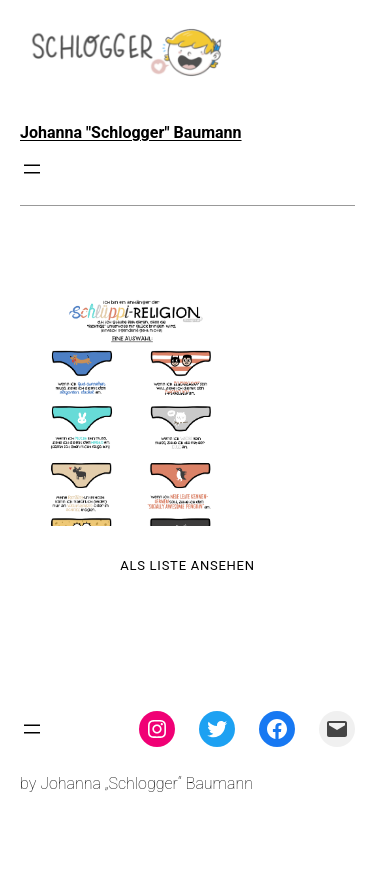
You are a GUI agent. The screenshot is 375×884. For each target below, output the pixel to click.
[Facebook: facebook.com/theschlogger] (277, 729)
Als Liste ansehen (187, 565)
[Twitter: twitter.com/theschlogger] (217, 729)
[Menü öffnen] (32, 169)
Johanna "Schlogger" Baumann (131, 132)
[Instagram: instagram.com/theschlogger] (157, 729)
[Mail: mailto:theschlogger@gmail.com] (337, 729)
